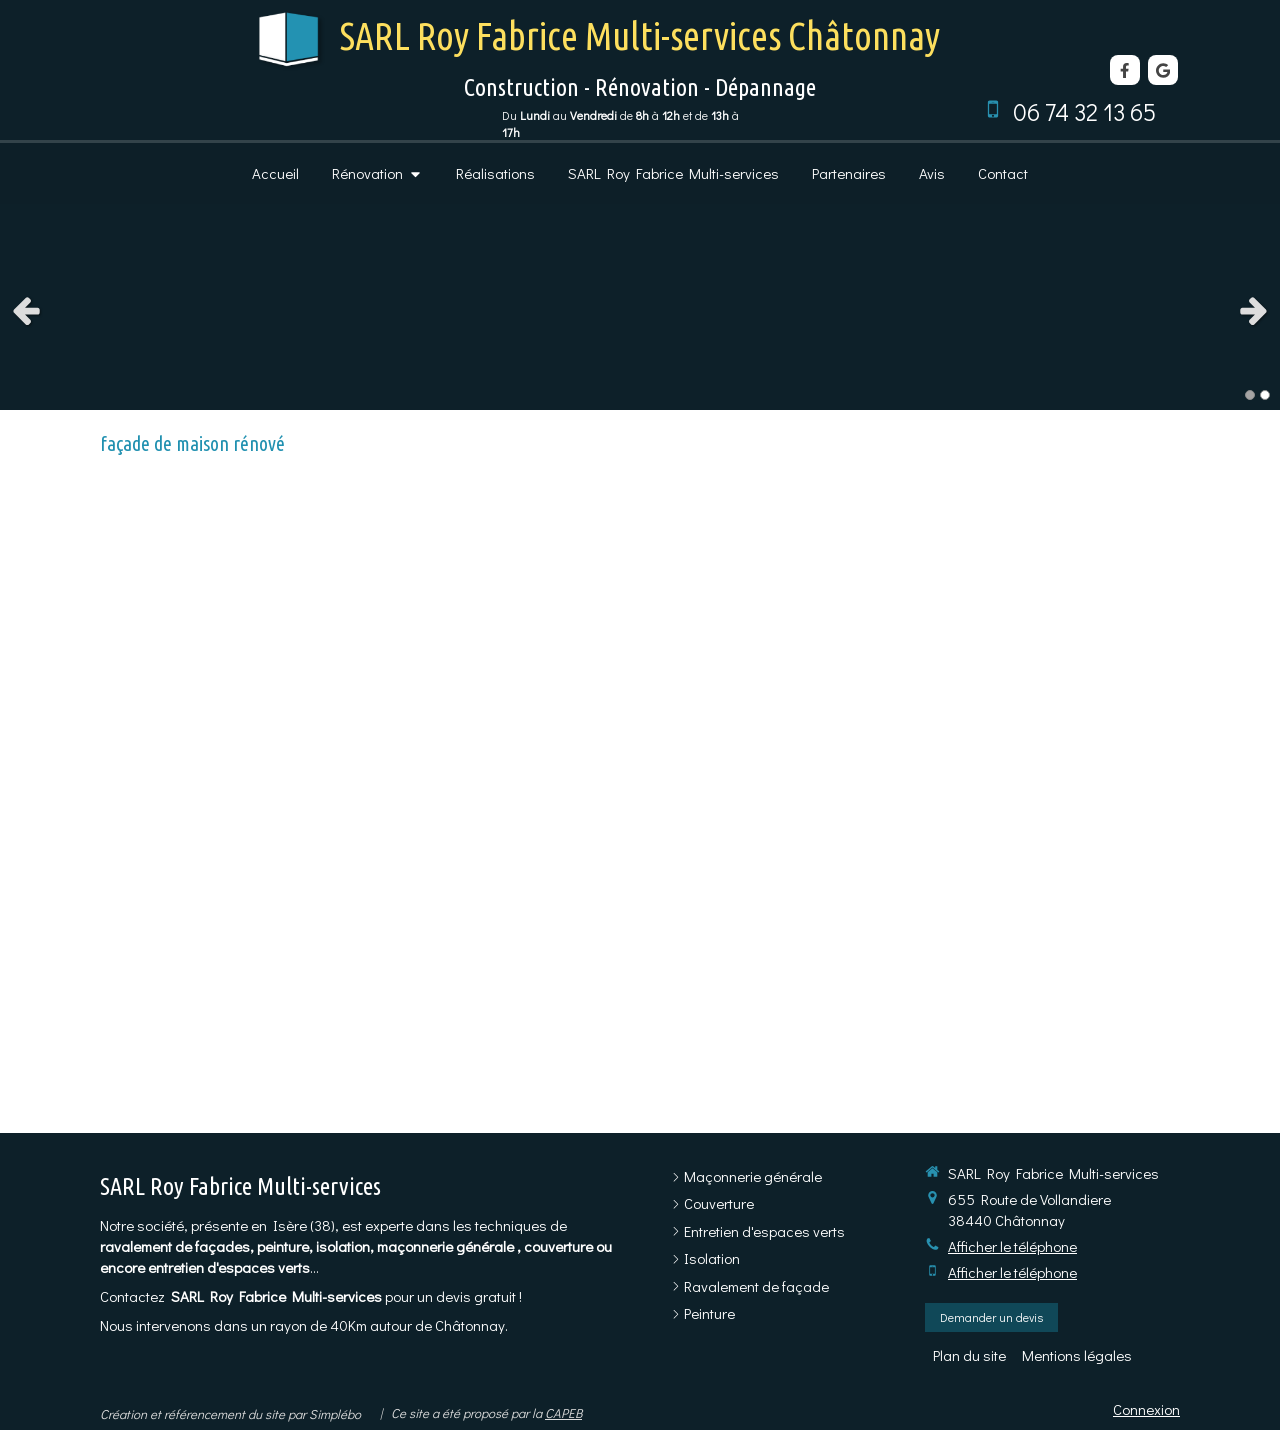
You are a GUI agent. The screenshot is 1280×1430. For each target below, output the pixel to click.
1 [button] (1250, 395)
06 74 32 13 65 (1084, 111)
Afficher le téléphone (1012, 1246)
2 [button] (1265, 395)
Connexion (1146, 1409)
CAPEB (563, 1412)
